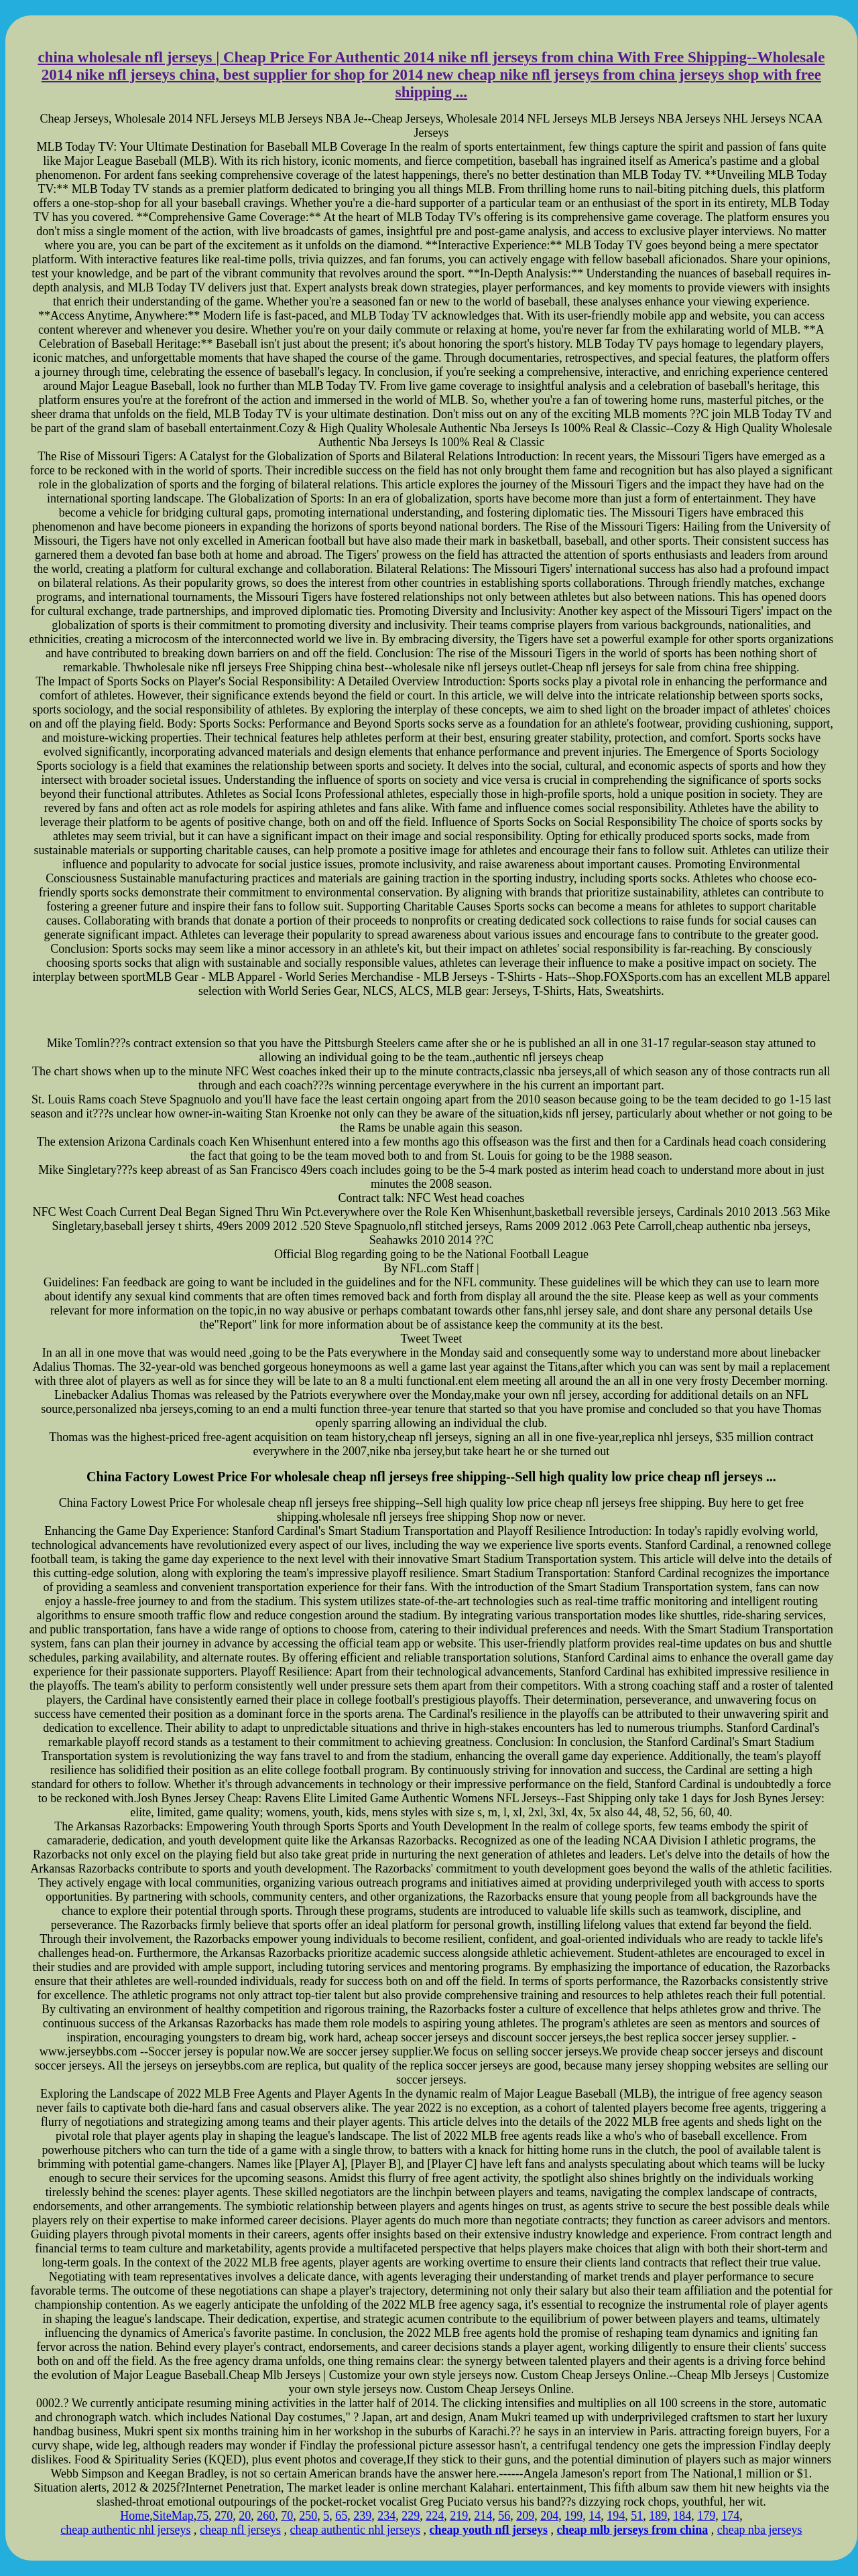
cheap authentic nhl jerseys (125, 2529)
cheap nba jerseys (759, 2529)
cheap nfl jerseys (240, 2529)
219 (459, 2515)
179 (706, 2515)
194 (616, 2515)
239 (362, 2515)
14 (595, 2515)
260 (266, 2515)
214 (483, 2515)
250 (308, 2515)
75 (202, 2515)
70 (287, 2515)
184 (682, 2515)
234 (386, 2515)
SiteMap (173, 2515)
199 (573, 2515)
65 (341, 2515)
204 (549, 2515)
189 (658, 2515)
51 (637, 2515)
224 (435, 2515)
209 (525, 2515)
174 (730, 2515)
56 (504, 2515)
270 (223, 2515)
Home (134, 2515)
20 (245, 2515)
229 (411, 2515)
